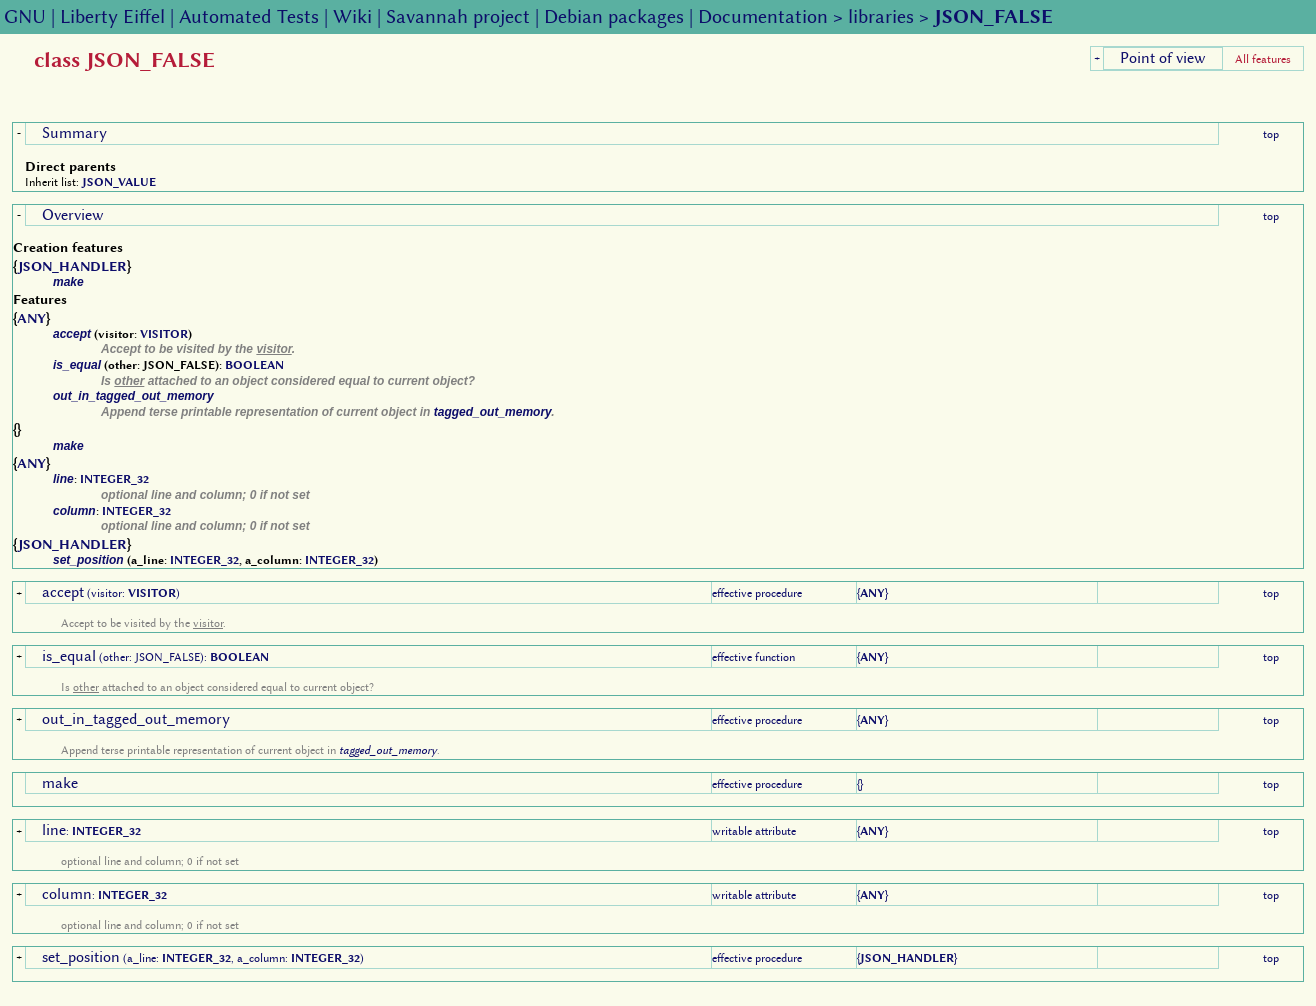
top (1271, 134)
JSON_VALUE (119, 182)
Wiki (352, 16)
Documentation (763, 16)
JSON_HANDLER (72, 266)
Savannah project (458, 16)
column (74, 511)
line (63, 479)
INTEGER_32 (114, 479)
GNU (25, 16)
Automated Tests (249, 16)
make (68, 282)
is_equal (77, 365)
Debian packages (614, 16)
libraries (881, 16)
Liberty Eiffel (112, 16)
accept (72, 334)
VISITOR (164, 334)
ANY (31, 318)
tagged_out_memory (493, 412)
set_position (88, 560)
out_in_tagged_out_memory (133, 396)
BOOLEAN (254, 365)
